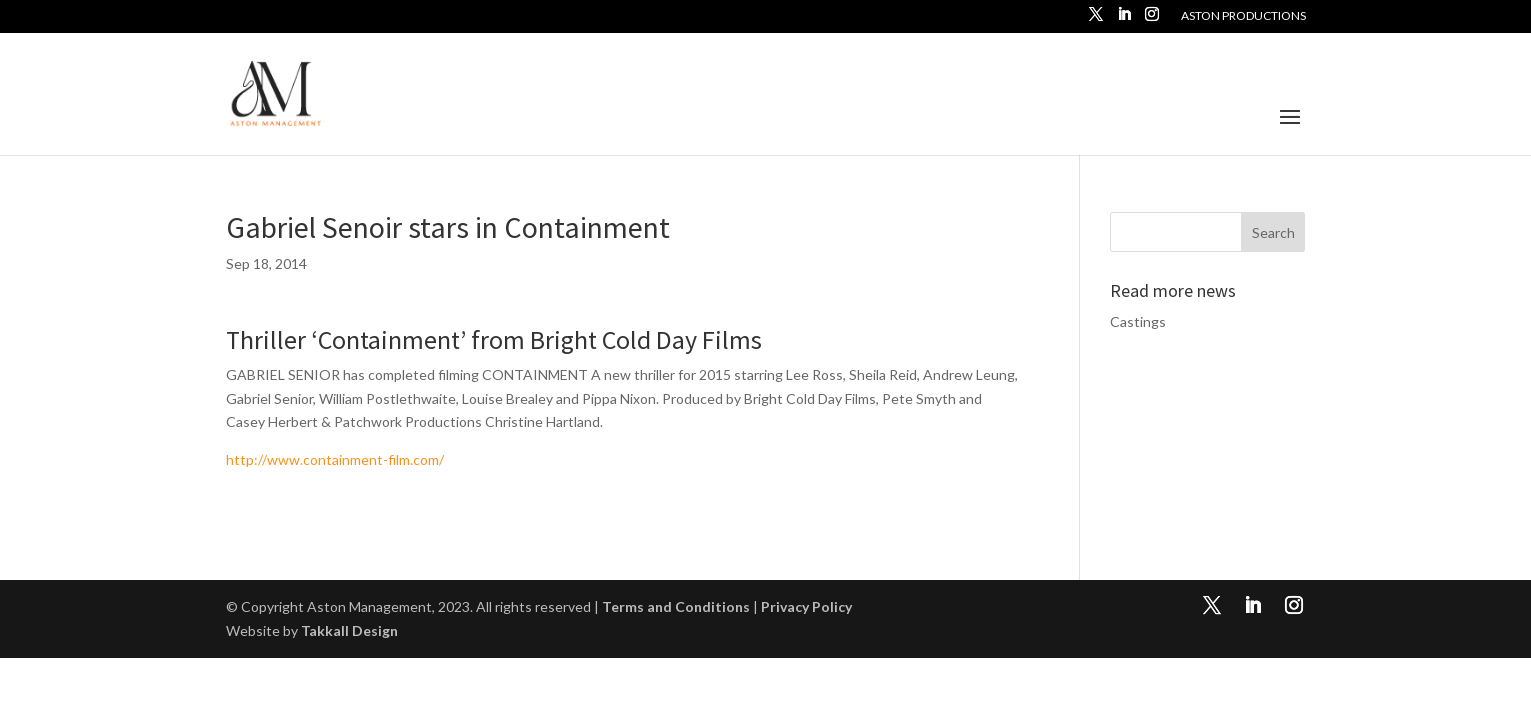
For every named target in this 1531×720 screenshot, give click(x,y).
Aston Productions (1243, 16)
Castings (1138, 321)
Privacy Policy (806, 606)
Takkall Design (349, 630)
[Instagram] (1152, 20)
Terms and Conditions (676, 606)
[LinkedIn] (1124, 20)
